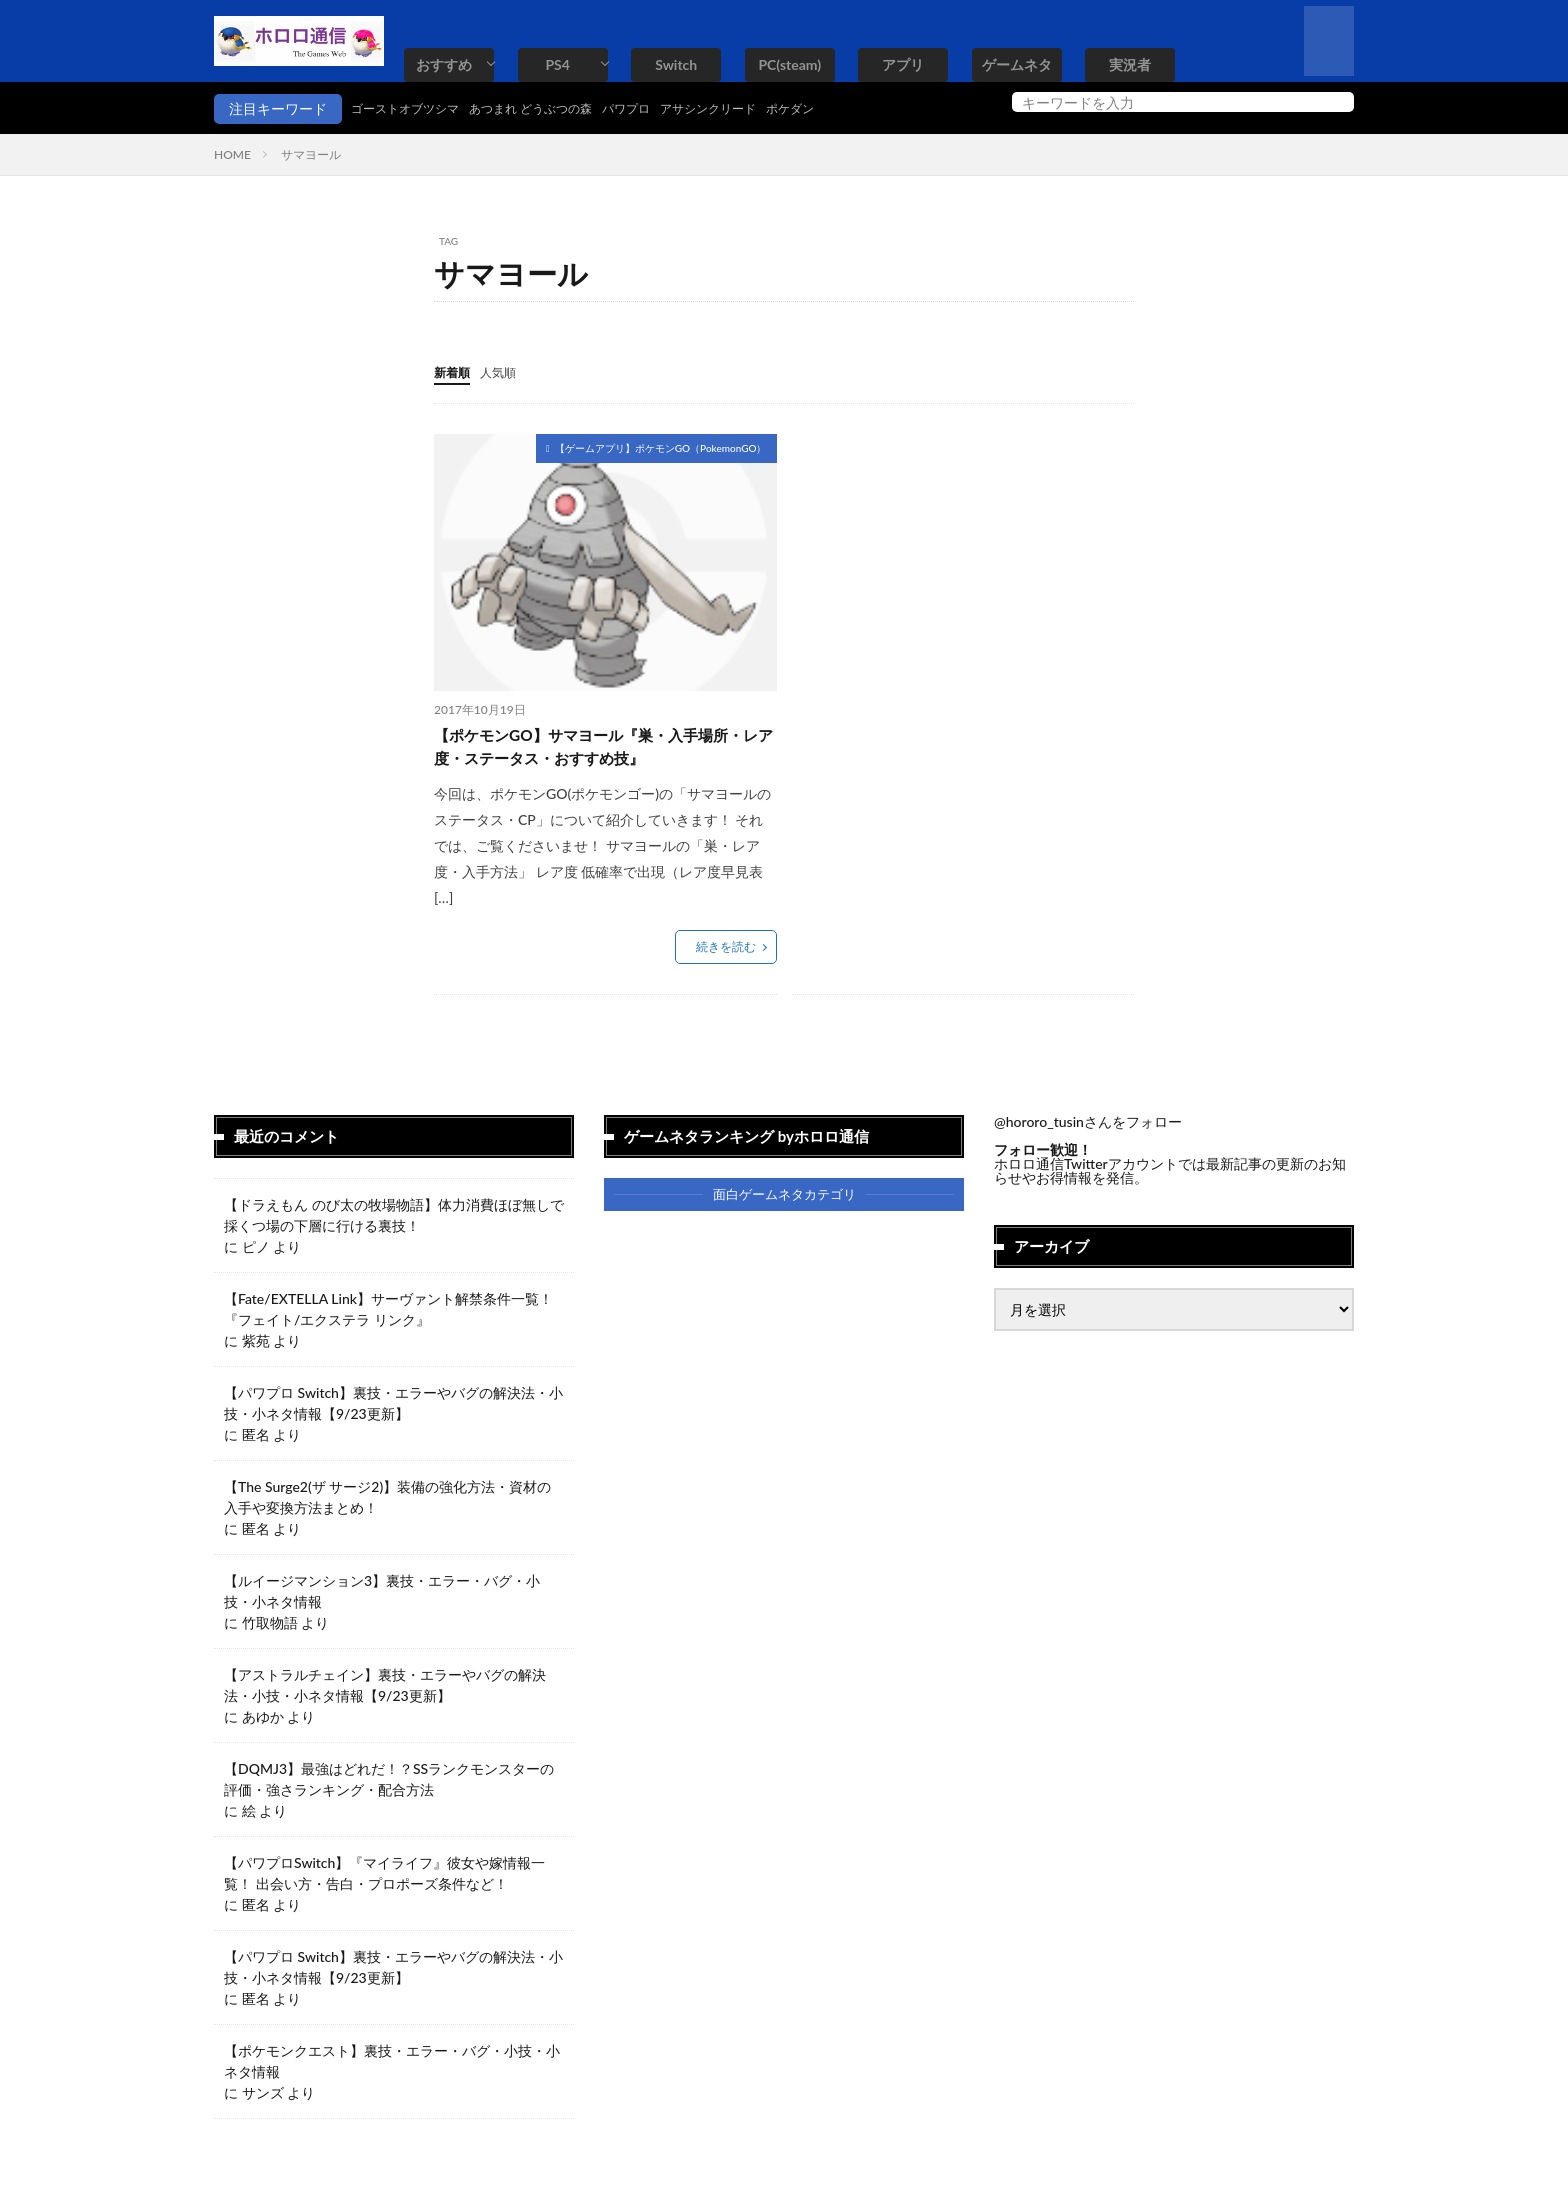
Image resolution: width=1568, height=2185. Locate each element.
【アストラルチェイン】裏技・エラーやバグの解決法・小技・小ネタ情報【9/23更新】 (385, 1691)
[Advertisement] (960, 573)
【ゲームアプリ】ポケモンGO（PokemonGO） (661, 447)
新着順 (455, 371)
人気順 (507, 371)
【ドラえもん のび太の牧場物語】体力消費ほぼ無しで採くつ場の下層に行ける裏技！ (394, 1221)
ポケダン (856, 108)
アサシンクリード (762, 108)
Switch (676, 64)
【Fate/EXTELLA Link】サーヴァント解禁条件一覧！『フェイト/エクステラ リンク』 (388, 1315)
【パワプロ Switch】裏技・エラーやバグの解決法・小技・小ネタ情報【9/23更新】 (393, 1409)
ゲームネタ (1017, 64)
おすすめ (444, 64)
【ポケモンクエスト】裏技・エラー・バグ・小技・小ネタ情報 (392, 2067)
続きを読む (726, 952)
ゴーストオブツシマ (414, 108)
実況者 (1130, 64)
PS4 (557, 64)
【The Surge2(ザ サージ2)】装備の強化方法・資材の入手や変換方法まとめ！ (387, 1503)
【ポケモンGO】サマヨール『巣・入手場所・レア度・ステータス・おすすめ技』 (601, 749)
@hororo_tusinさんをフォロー (1088, 1127)
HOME (232, 154)
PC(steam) (789, 64)
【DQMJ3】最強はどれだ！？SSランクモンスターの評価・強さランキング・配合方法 (389, 1785)
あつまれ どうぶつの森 (559, 108)
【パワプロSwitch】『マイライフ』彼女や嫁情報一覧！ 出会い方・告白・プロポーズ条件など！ (384, 1879)
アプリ (903, 64)
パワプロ (668, 108)
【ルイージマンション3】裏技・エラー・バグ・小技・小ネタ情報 (382, 1597)
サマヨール (311, 154)
